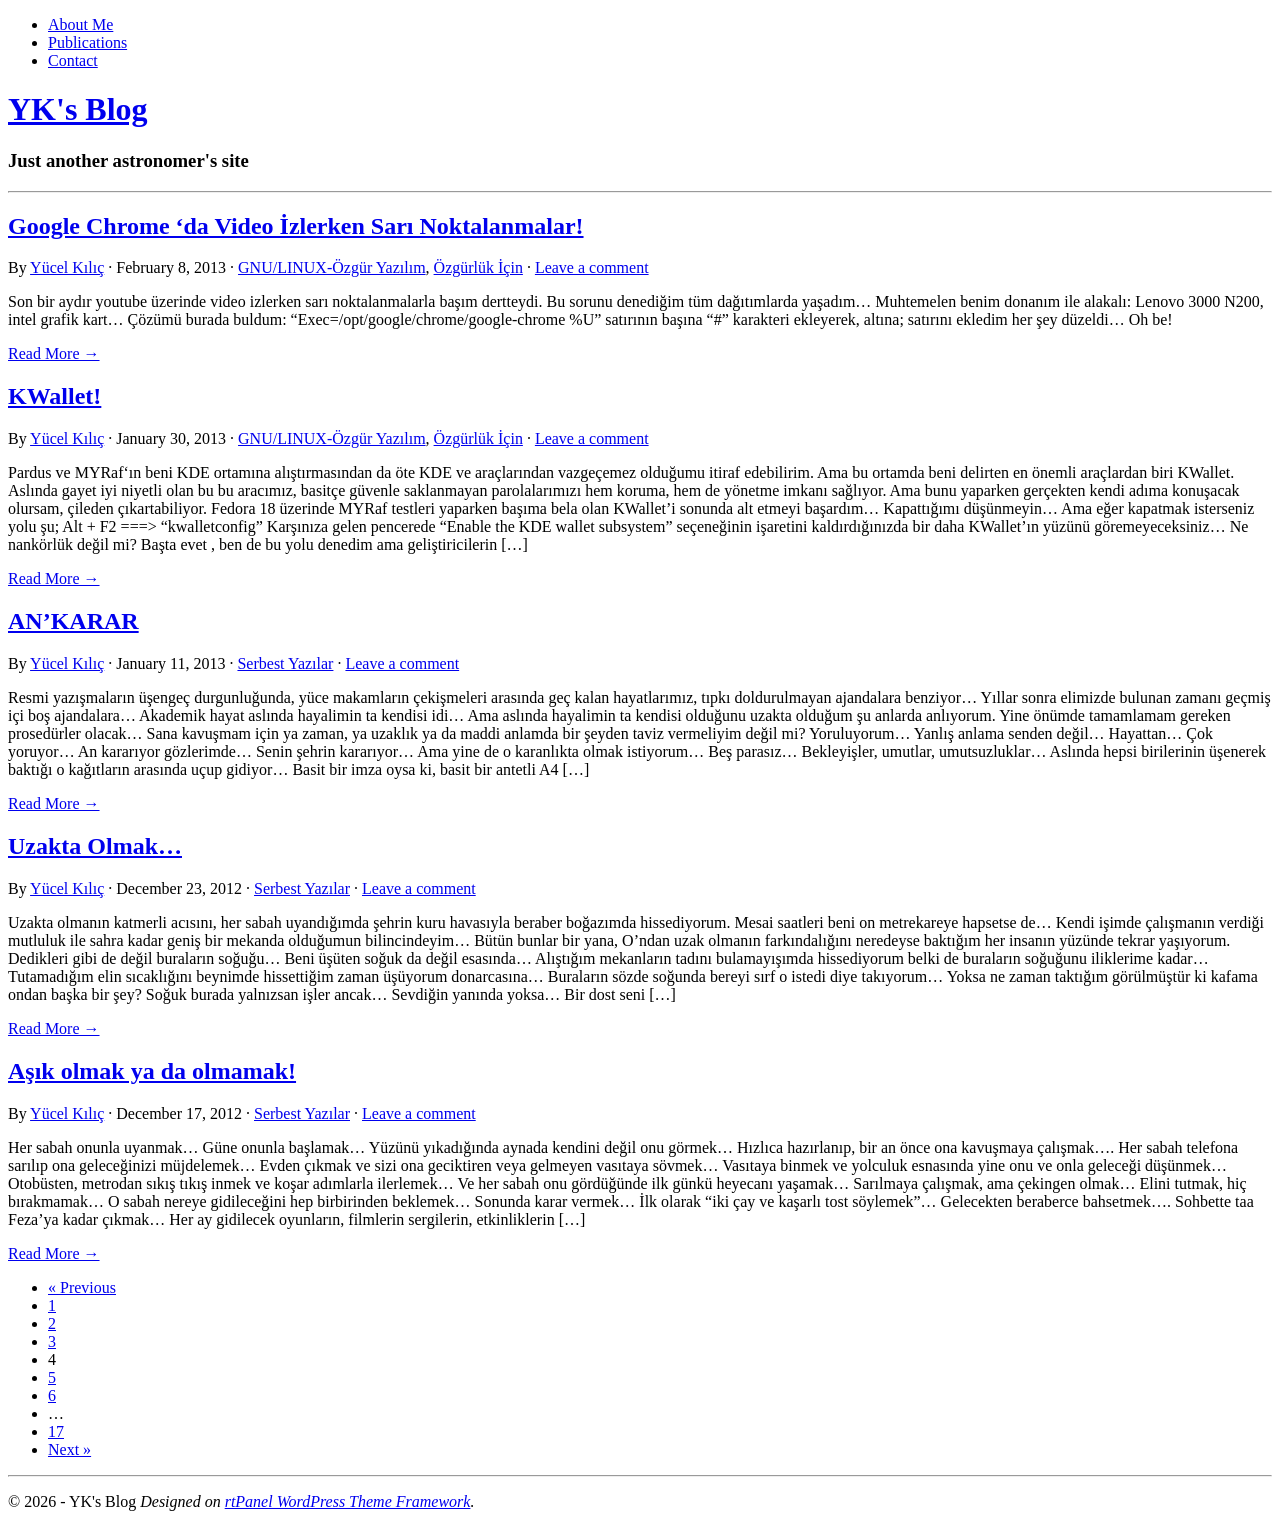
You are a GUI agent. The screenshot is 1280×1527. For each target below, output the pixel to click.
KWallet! (54, 396)
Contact (73, 60)
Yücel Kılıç (67, 267)
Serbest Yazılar (285, 663)
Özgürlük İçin (478, 267)
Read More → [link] (54, 353)
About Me (80, 24)
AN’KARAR (73, 621)
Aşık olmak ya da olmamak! (152, 1071)
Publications (87, 42)
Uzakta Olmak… (95, 846)
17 (56, 1431)
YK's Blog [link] (78, 109)
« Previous (82, 1287)
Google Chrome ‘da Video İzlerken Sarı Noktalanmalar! (296, 226)
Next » (69, 1449)
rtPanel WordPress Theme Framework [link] (348, 1501)
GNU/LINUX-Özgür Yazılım (332, 267)
